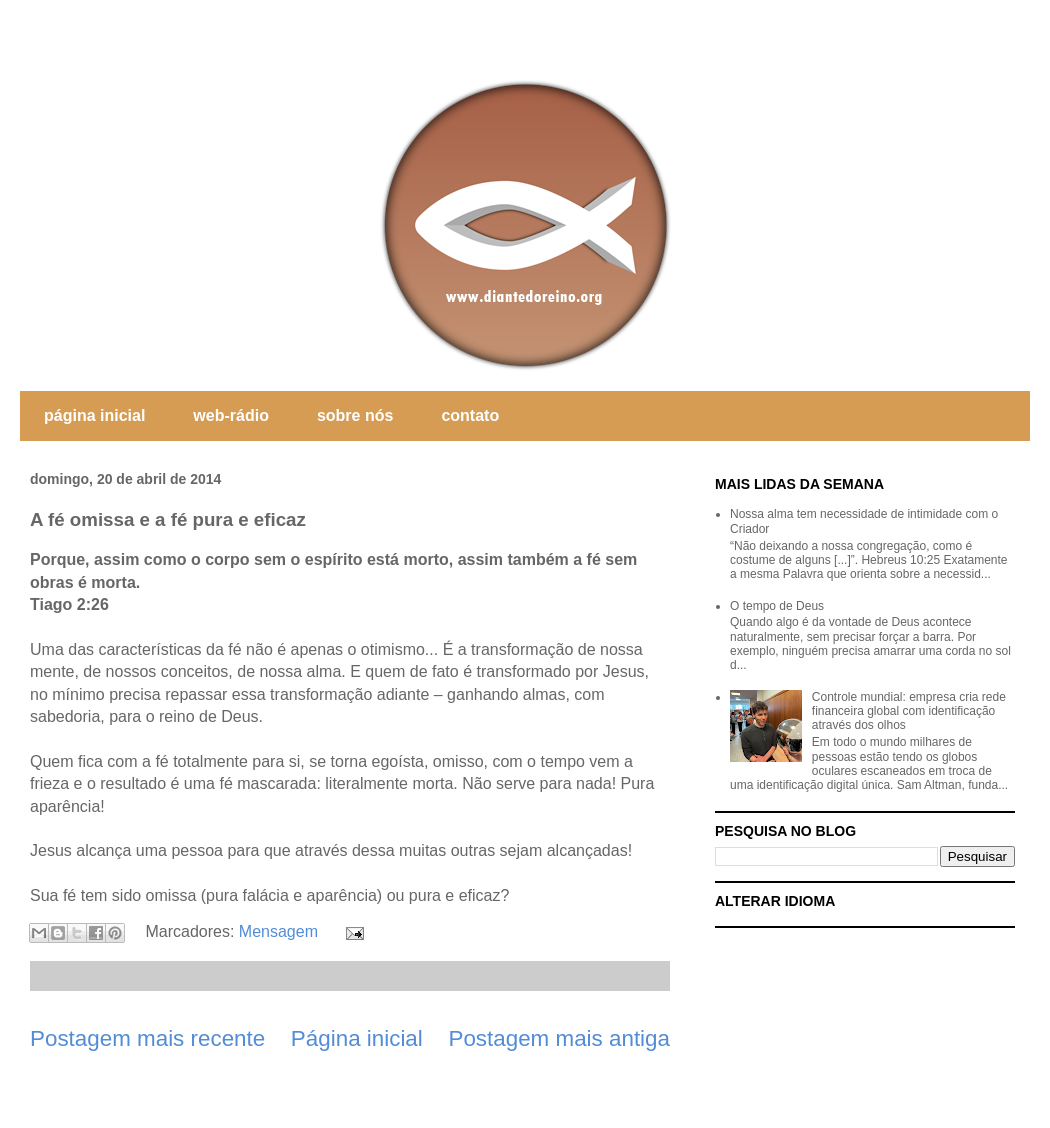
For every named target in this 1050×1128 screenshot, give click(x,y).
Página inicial (357, 1038)
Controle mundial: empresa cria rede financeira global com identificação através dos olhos (909, 711)
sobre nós (355, 415)
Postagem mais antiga (559, 1038)
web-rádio (231, 415)
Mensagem (278, 931)
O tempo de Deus (777, 606)
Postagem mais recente (147, 1038)
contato (470, 415)
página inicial (94, 415)
